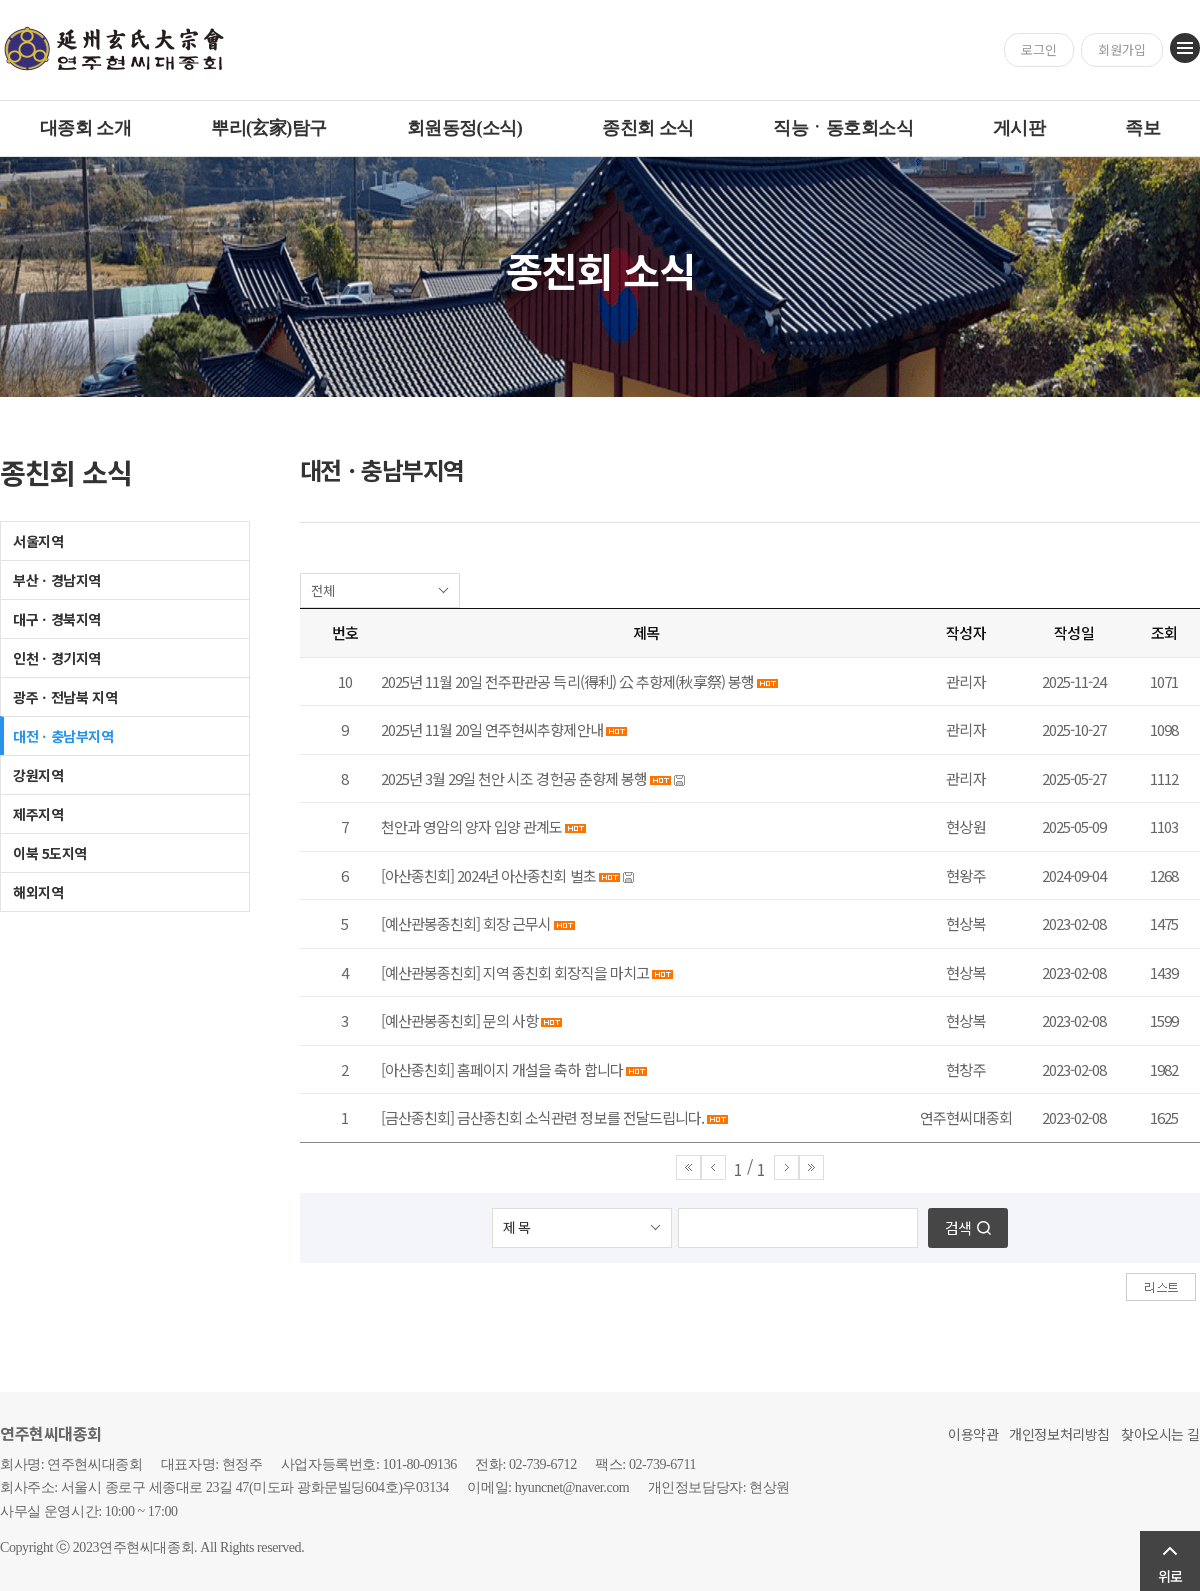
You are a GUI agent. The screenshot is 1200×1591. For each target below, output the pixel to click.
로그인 (1039, 49)
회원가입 (1122, 49)
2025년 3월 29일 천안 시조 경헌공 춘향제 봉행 (514, 778)
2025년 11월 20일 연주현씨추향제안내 (492, 729)
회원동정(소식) (465, 128)
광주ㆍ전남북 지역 (65, 697)
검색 (958, 1227)
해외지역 (38, 892)
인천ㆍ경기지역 (57, 658)
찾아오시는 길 (1160, 1434)
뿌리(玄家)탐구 (269, 128)
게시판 (1019, 128)
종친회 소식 (647, 128)
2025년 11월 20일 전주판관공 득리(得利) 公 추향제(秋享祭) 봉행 (567, 681)
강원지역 (38, 775)
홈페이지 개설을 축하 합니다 (539, 1069)
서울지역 (38, 541)
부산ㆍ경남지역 (57, 580)
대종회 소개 (85, 128)
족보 (1142, 128)
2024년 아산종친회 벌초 (526, 875)
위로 (1170, 1576)
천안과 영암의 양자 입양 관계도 (471, 826)
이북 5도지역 (50, 853)
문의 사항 (510, 1020)
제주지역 (38, 814)
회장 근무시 (517, 923)
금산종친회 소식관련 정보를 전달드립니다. (580, 1117)
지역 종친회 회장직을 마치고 (565, 972)
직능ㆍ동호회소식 (843, 128)
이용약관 (973, 1434)
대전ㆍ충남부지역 (63, 736)
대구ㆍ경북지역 (57, 619)
